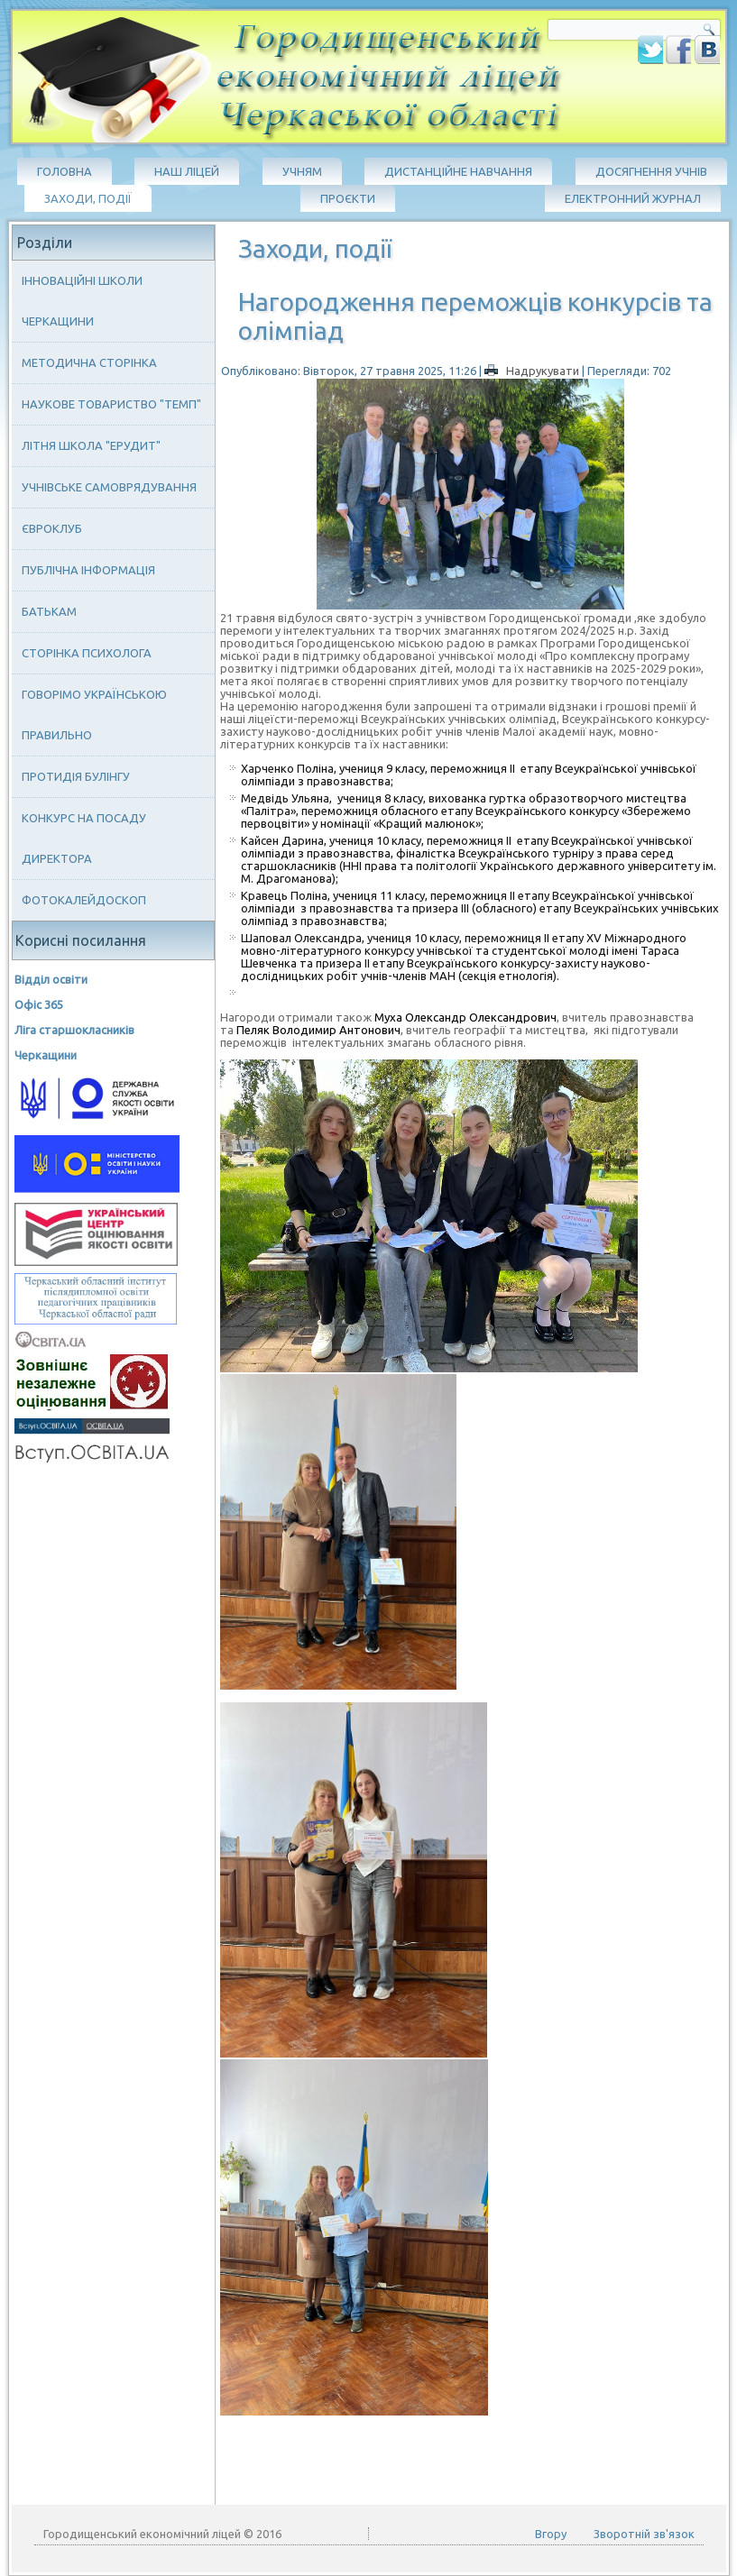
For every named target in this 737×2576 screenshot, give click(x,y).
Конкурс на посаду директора (84, 838)
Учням (302, 171)
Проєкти (347, 198)
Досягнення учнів (651, 171)
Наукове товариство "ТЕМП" (111, 404)
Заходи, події (88, 198)
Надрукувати (533, 370)
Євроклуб (52, 528)
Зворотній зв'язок (644, 2533)
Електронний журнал (633, 198)
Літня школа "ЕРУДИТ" (91, 445)
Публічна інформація (88, 570)
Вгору (551, 2533)
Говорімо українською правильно (94, 714)
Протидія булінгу (76, 776)
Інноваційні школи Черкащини (82, 300)
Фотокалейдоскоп (84, 900)
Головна (64, 171)
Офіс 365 (38, 1004)
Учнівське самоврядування (109, 487)
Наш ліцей (186, 171)
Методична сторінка (89, 362)
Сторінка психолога (87, 652)
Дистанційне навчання (458, 171)
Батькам (49, 611)
